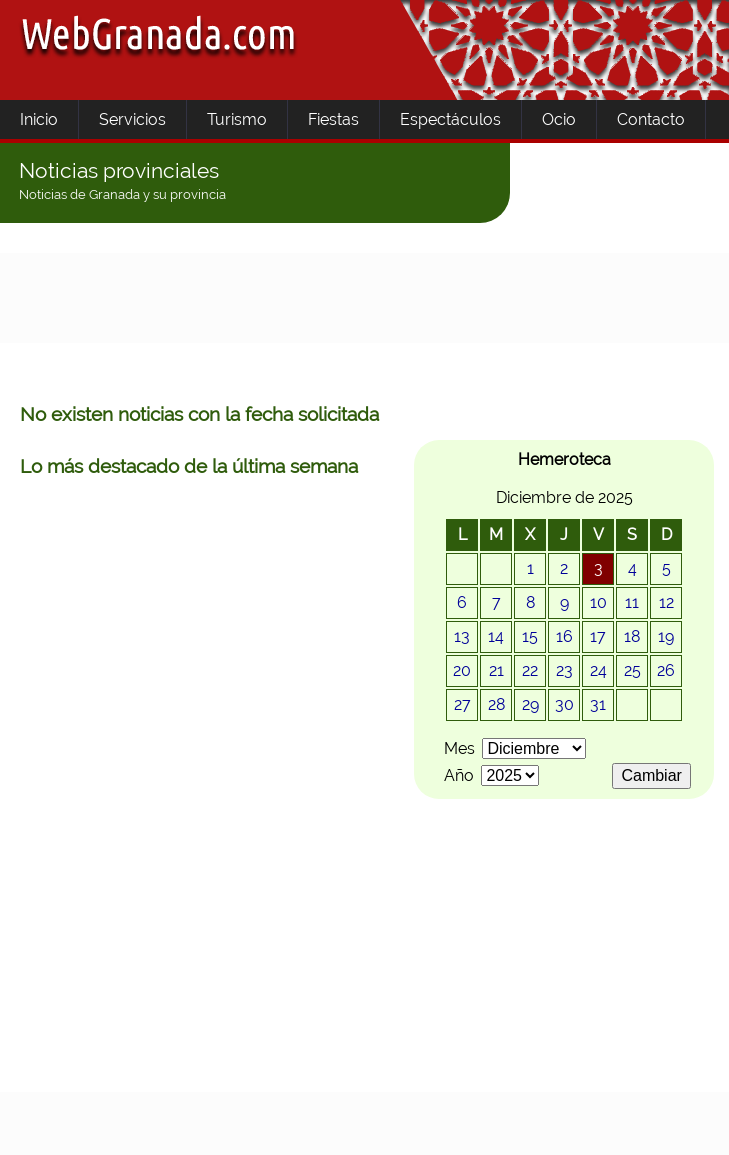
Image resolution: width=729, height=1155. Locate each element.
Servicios (132, 119)
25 (632, 670)
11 (632, 602)
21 (496, 670)
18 (632, 636)
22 (530, 670)
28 (496, 704)
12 (666, 602)
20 (462, 670)
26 (666, 670)
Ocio (559, 119)
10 (598, 602)
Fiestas (333, 119)
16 (564, 636)
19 (666, 636)
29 (530, 704)
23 (564, 670)
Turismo (237, 119)
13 (462, 636)
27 (462, 704)
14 (496, 636)
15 (530, 636)
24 (598, 670)
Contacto (651, 119)
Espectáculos (450, 119)
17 (598, 636)
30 (564, 704)
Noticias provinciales (119, 170)
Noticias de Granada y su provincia (122, 194)
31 (598, 704)
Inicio (39, 119)
